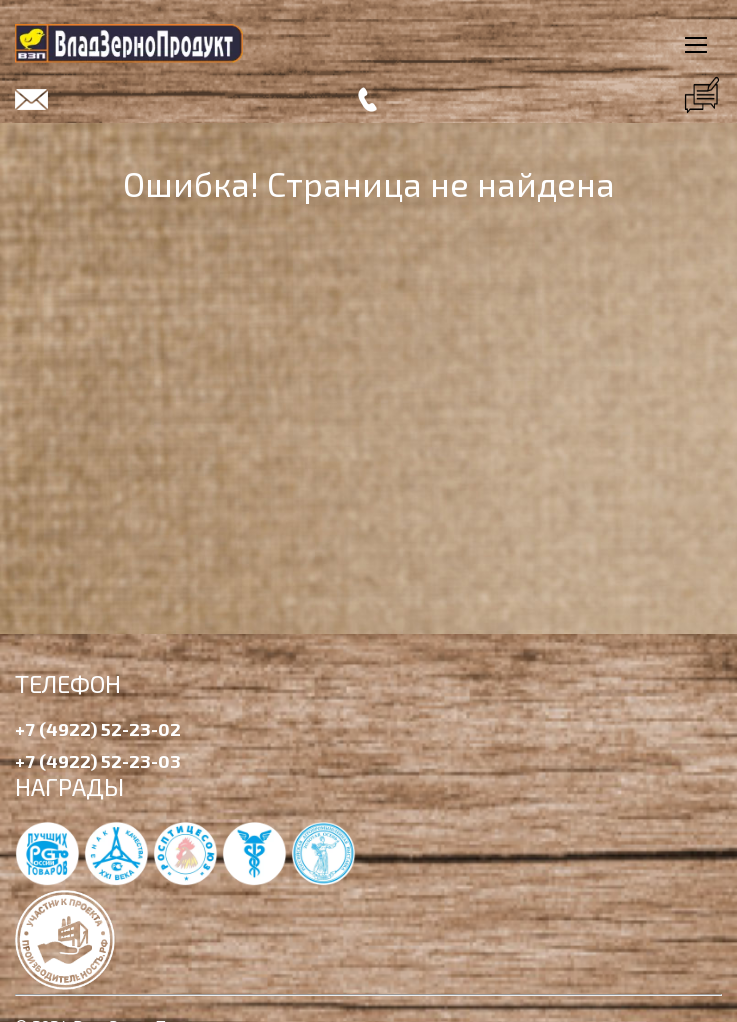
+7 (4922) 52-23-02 (98, 729)
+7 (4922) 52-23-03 (98, 761)
